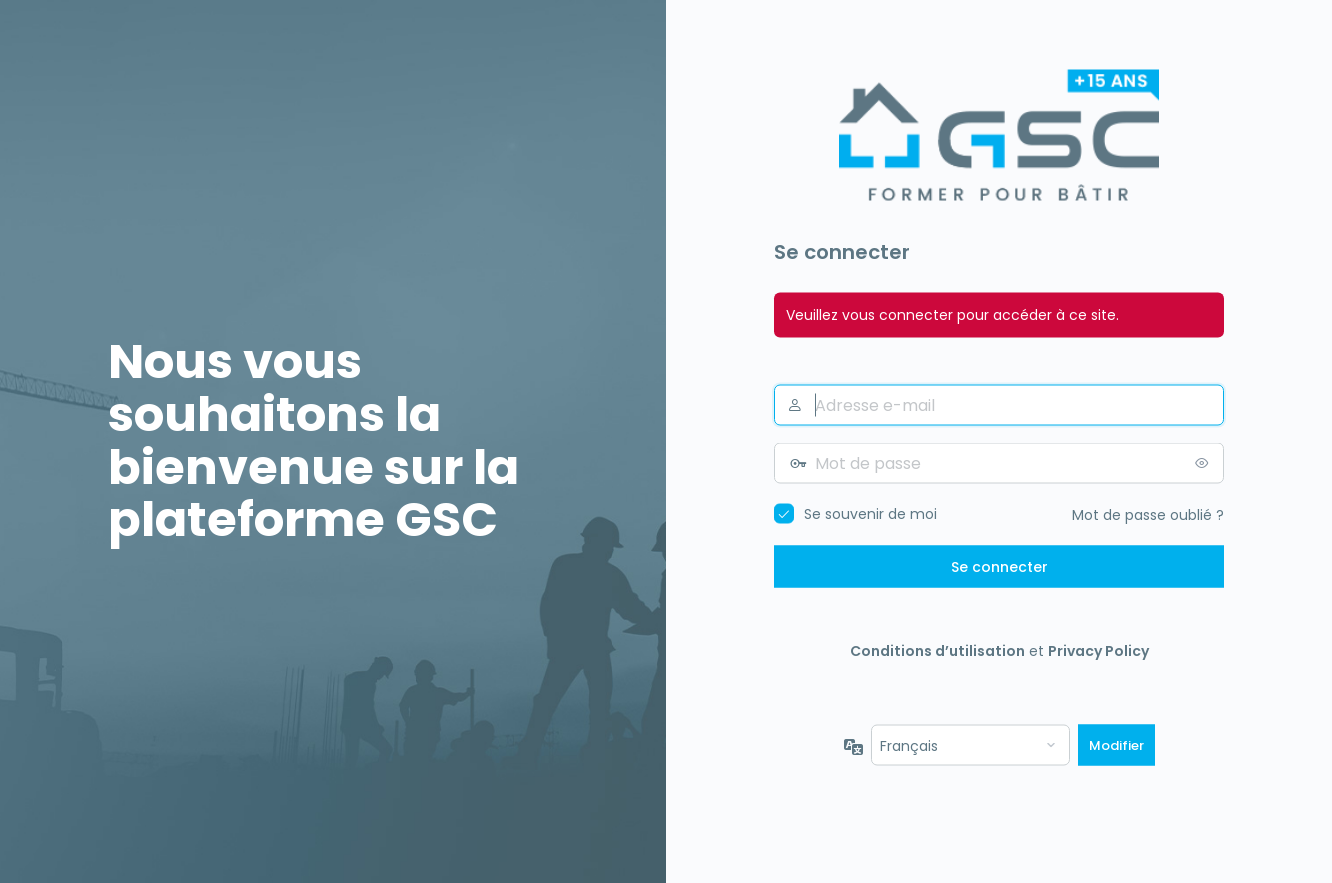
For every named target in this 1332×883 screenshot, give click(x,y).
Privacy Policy (1098, 651)
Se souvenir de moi (870, 514)
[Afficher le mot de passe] (1204, 463)
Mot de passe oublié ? (1148, 515)
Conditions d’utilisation (937, 651)
